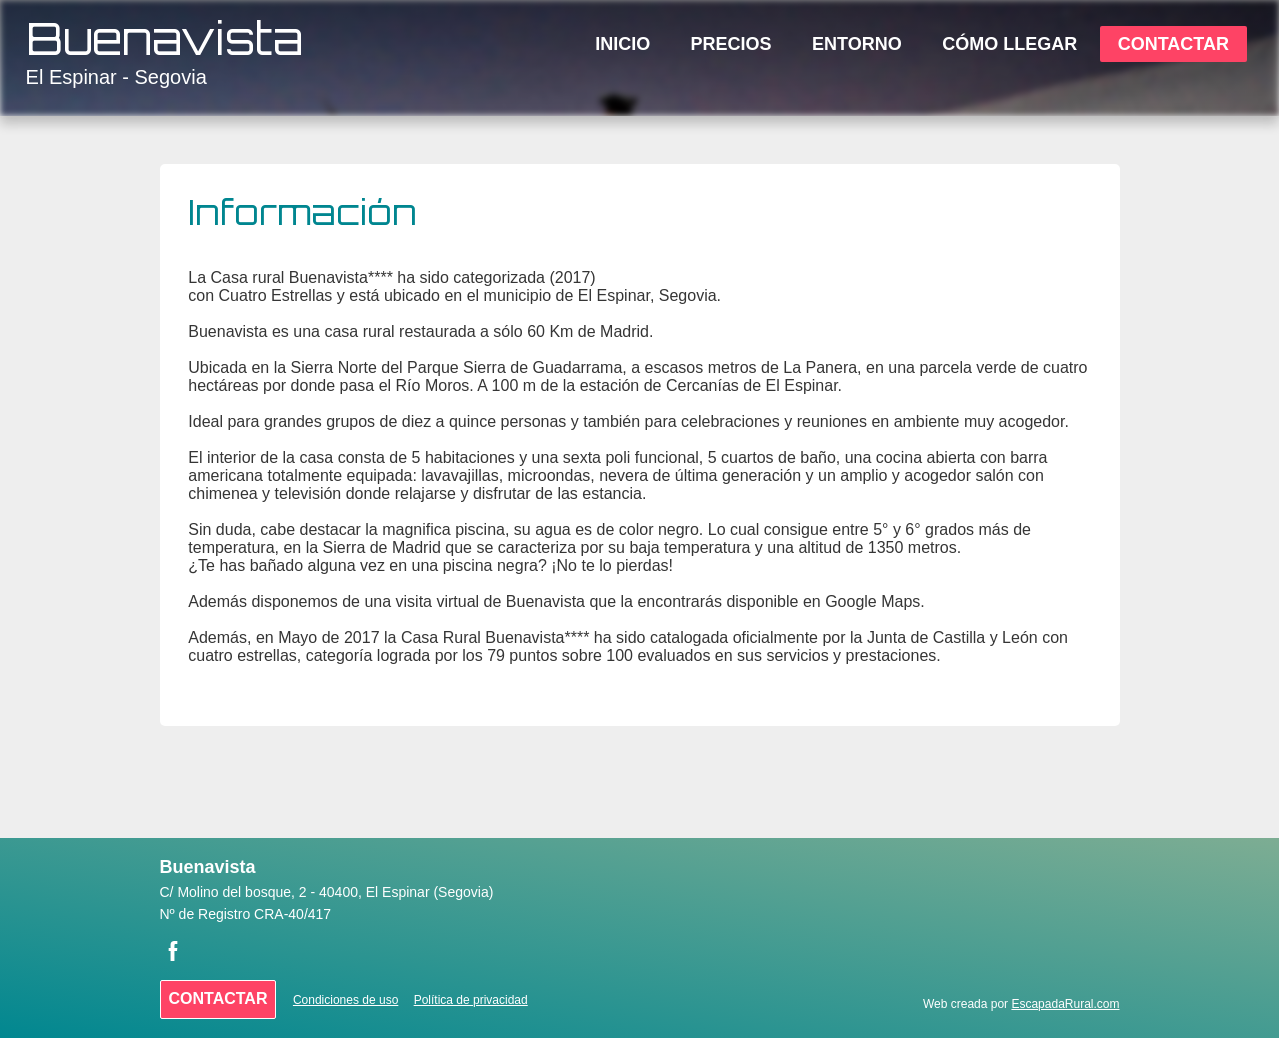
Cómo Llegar (1009, 44)
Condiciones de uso (345, 1000)
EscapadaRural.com (1065, 1004)
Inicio (622, 44)
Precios (731, 44)
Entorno (857, 44)
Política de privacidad (471, 1000)
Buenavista (164, 38)
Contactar (1173, 44)
